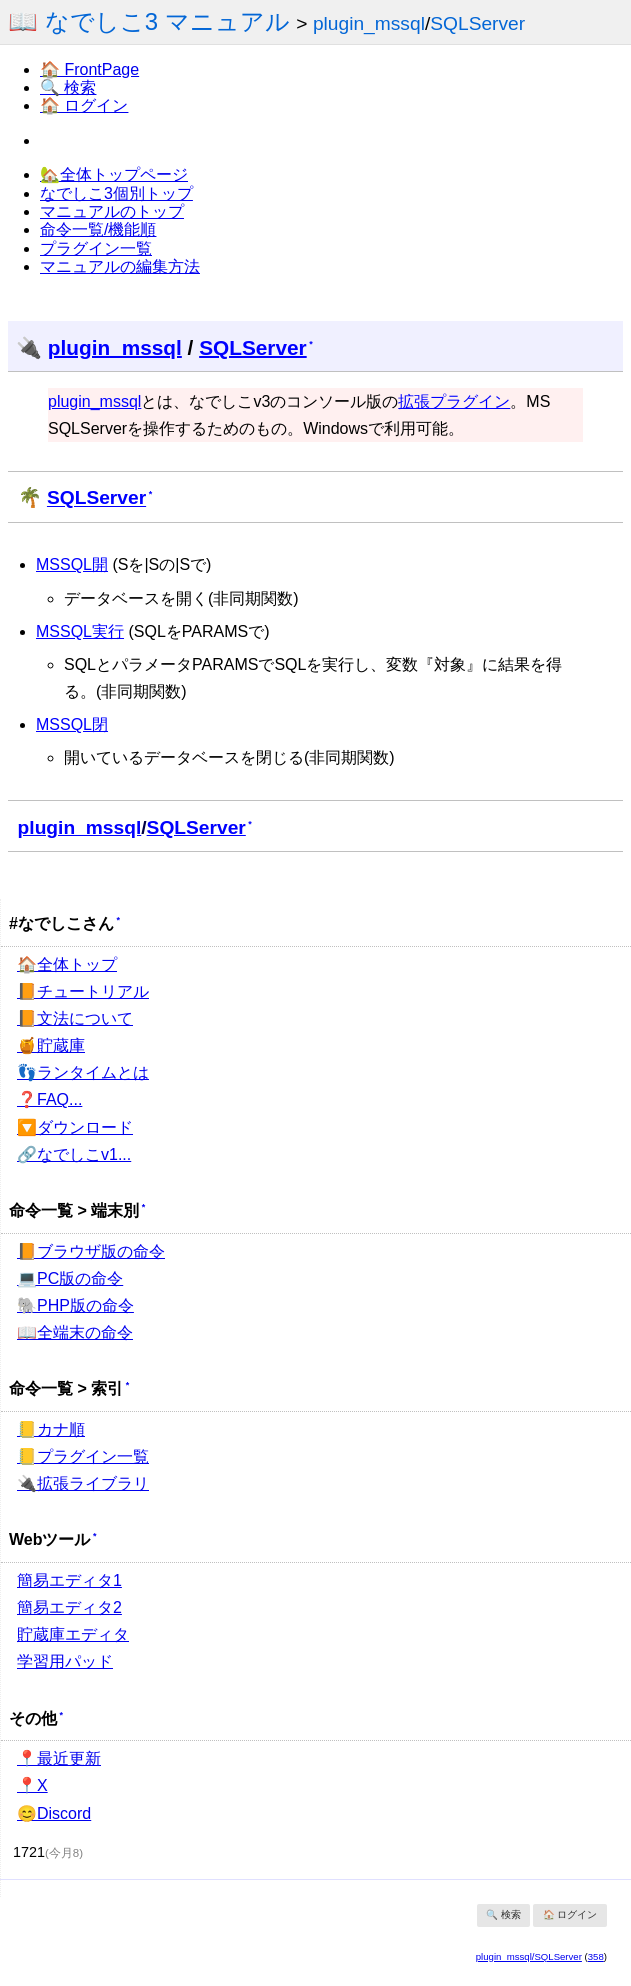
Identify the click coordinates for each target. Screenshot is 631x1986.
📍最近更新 (59, 1758)
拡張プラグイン (454, 401)
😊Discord (54, 1813)
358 (596, 1956)
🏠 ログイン (84, 105)
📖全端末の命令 (75, 1332)
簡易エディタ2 (69, 1607)
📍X (32, 1785)
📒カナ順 (51, 1429)
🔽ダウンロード (75, 1127)
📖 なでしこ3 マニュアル (149, 21)
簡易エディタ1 (69, 1580)
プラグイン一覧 (96, 248)
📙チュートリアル (83, 991)
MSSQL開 (72, 564)
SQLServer (477, 23)
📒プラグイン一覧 (83, 1456)
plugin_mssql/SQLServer (529, 1956)
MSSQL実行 (80, 631)
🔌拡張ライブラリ (83, 1483)
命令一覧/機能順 (98, 229)
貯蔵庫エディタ (73, 1634)
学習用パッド (65, 1661)
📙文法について (75, 1018)
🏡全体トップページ (114, 174)
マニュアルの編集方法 (120, 266)
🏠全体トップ (67, 964)
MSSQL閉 (72, 724)
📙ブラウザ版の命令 (91, 1251)
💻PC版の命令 (70, 1278)
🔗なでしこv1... (74, 1154)
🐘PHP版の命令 (75, 1305)
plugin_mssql (369, 23)
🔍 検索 (68, 87)
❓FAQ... (49, 1099)
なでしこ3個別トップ (116, 193)
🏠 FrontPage (89, 69)
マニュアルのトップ (112, 211)
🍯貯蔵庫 (51, 1045)
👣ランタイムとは (83, 1072)
